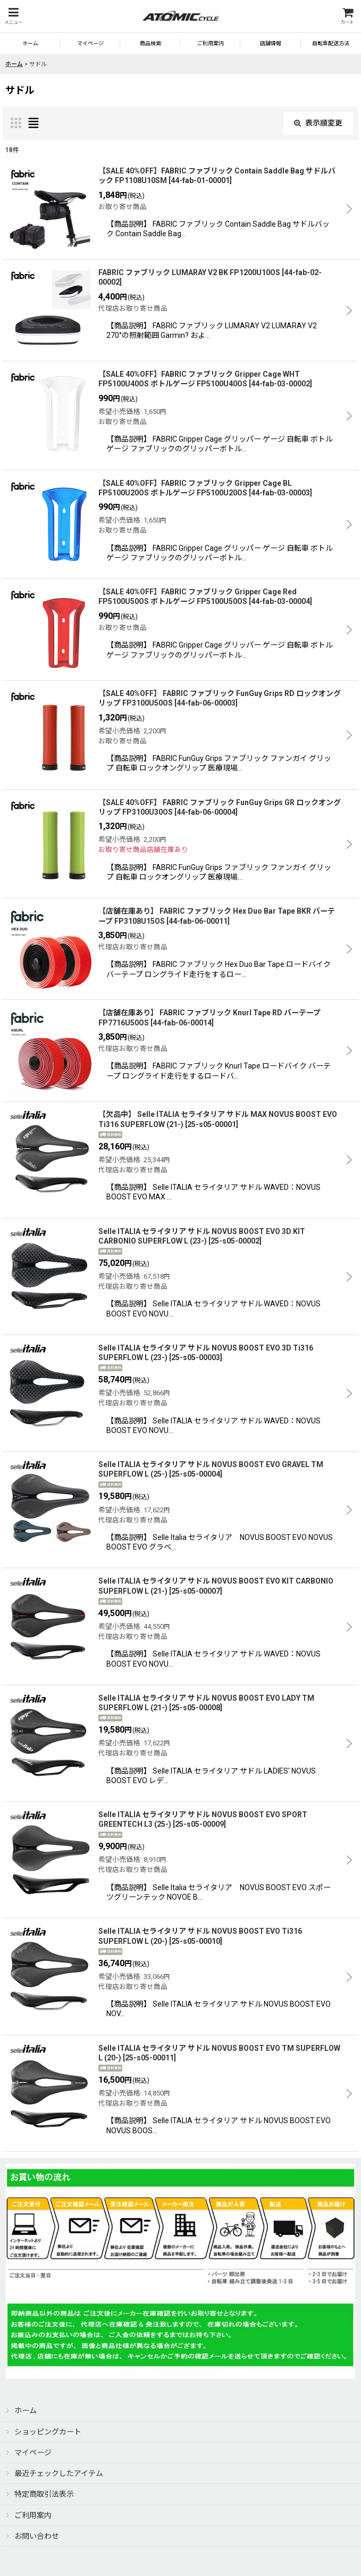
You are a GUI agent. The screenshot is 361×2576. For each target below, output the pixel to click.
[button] (13, 16)
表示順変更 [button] (318, 123)
